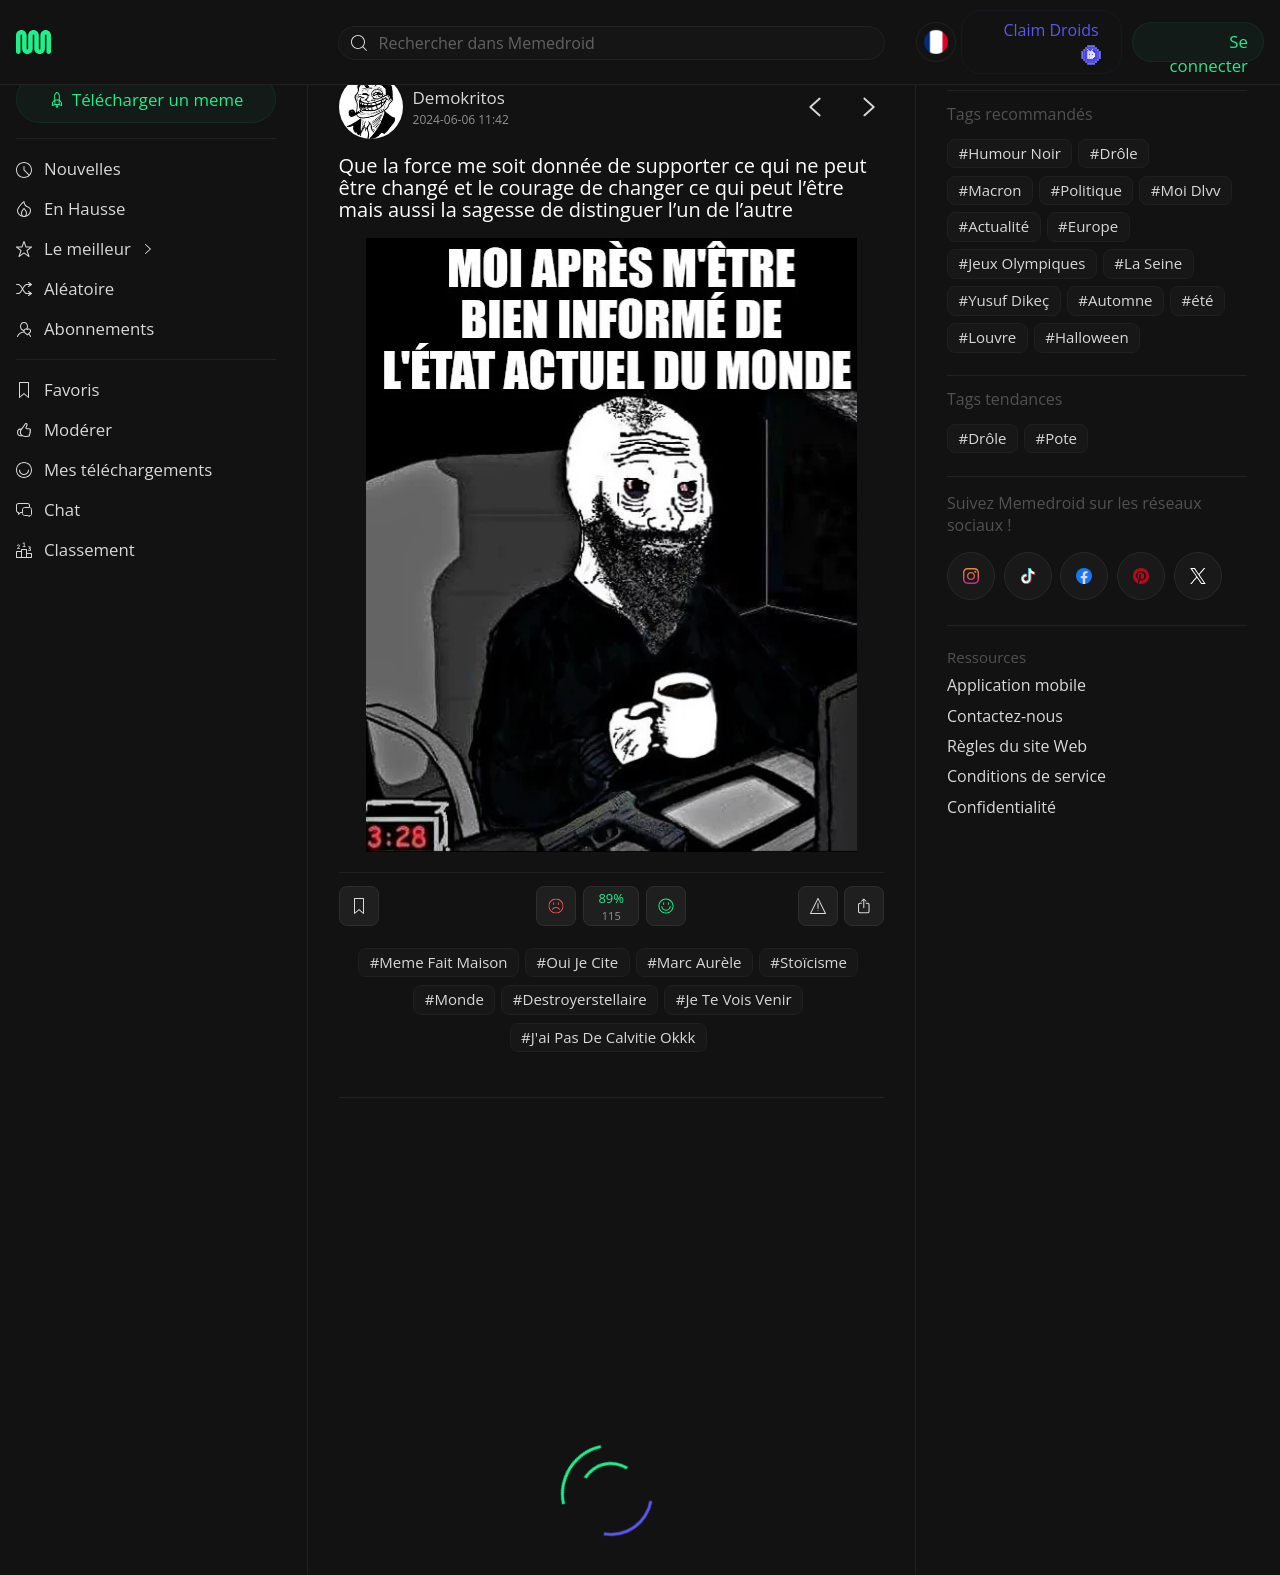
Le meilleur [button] (86, 248)
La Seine (1153, 263)
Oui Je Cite (582, 962)
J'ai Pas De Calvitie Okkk (613, 1037)
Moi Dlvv (1191, 190)
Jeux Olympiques (1026, 263)
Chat (48, 509)
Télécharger (146, 99)
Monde (459, 999)
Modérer (64, 429)
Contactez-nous (1005, 716)
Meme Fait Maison (443, 962)
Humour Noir (1014, 153)
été (1202, 300)
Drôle (1119, 153)
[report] (818, 906)
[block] (864, 906)
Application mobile (1016, 685)
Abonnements (85, 328)
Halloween (1092, 337)
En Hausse (70, 208)
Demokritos (459, 97)
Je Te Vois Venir (738, 999)
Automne (1120, 300)
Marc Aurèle (699, 962)
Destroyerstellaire (585, 999)
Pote (1061, 438)
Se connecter (1209, 46)
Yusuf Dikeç (1008, 300)
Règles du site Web (1017, 746)
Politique (1091, 190)
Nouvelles (68, 168)
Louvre (992, 337)
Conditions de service (1026, 776)
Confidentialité (1001, 807)
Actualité (998, 226)
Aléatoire (65, 288)
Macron (994, 190)
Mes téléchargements (114, 469)
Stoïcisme (813, 962)
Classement (75, 549)
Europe (1093, 226)
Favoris (58, 389)
